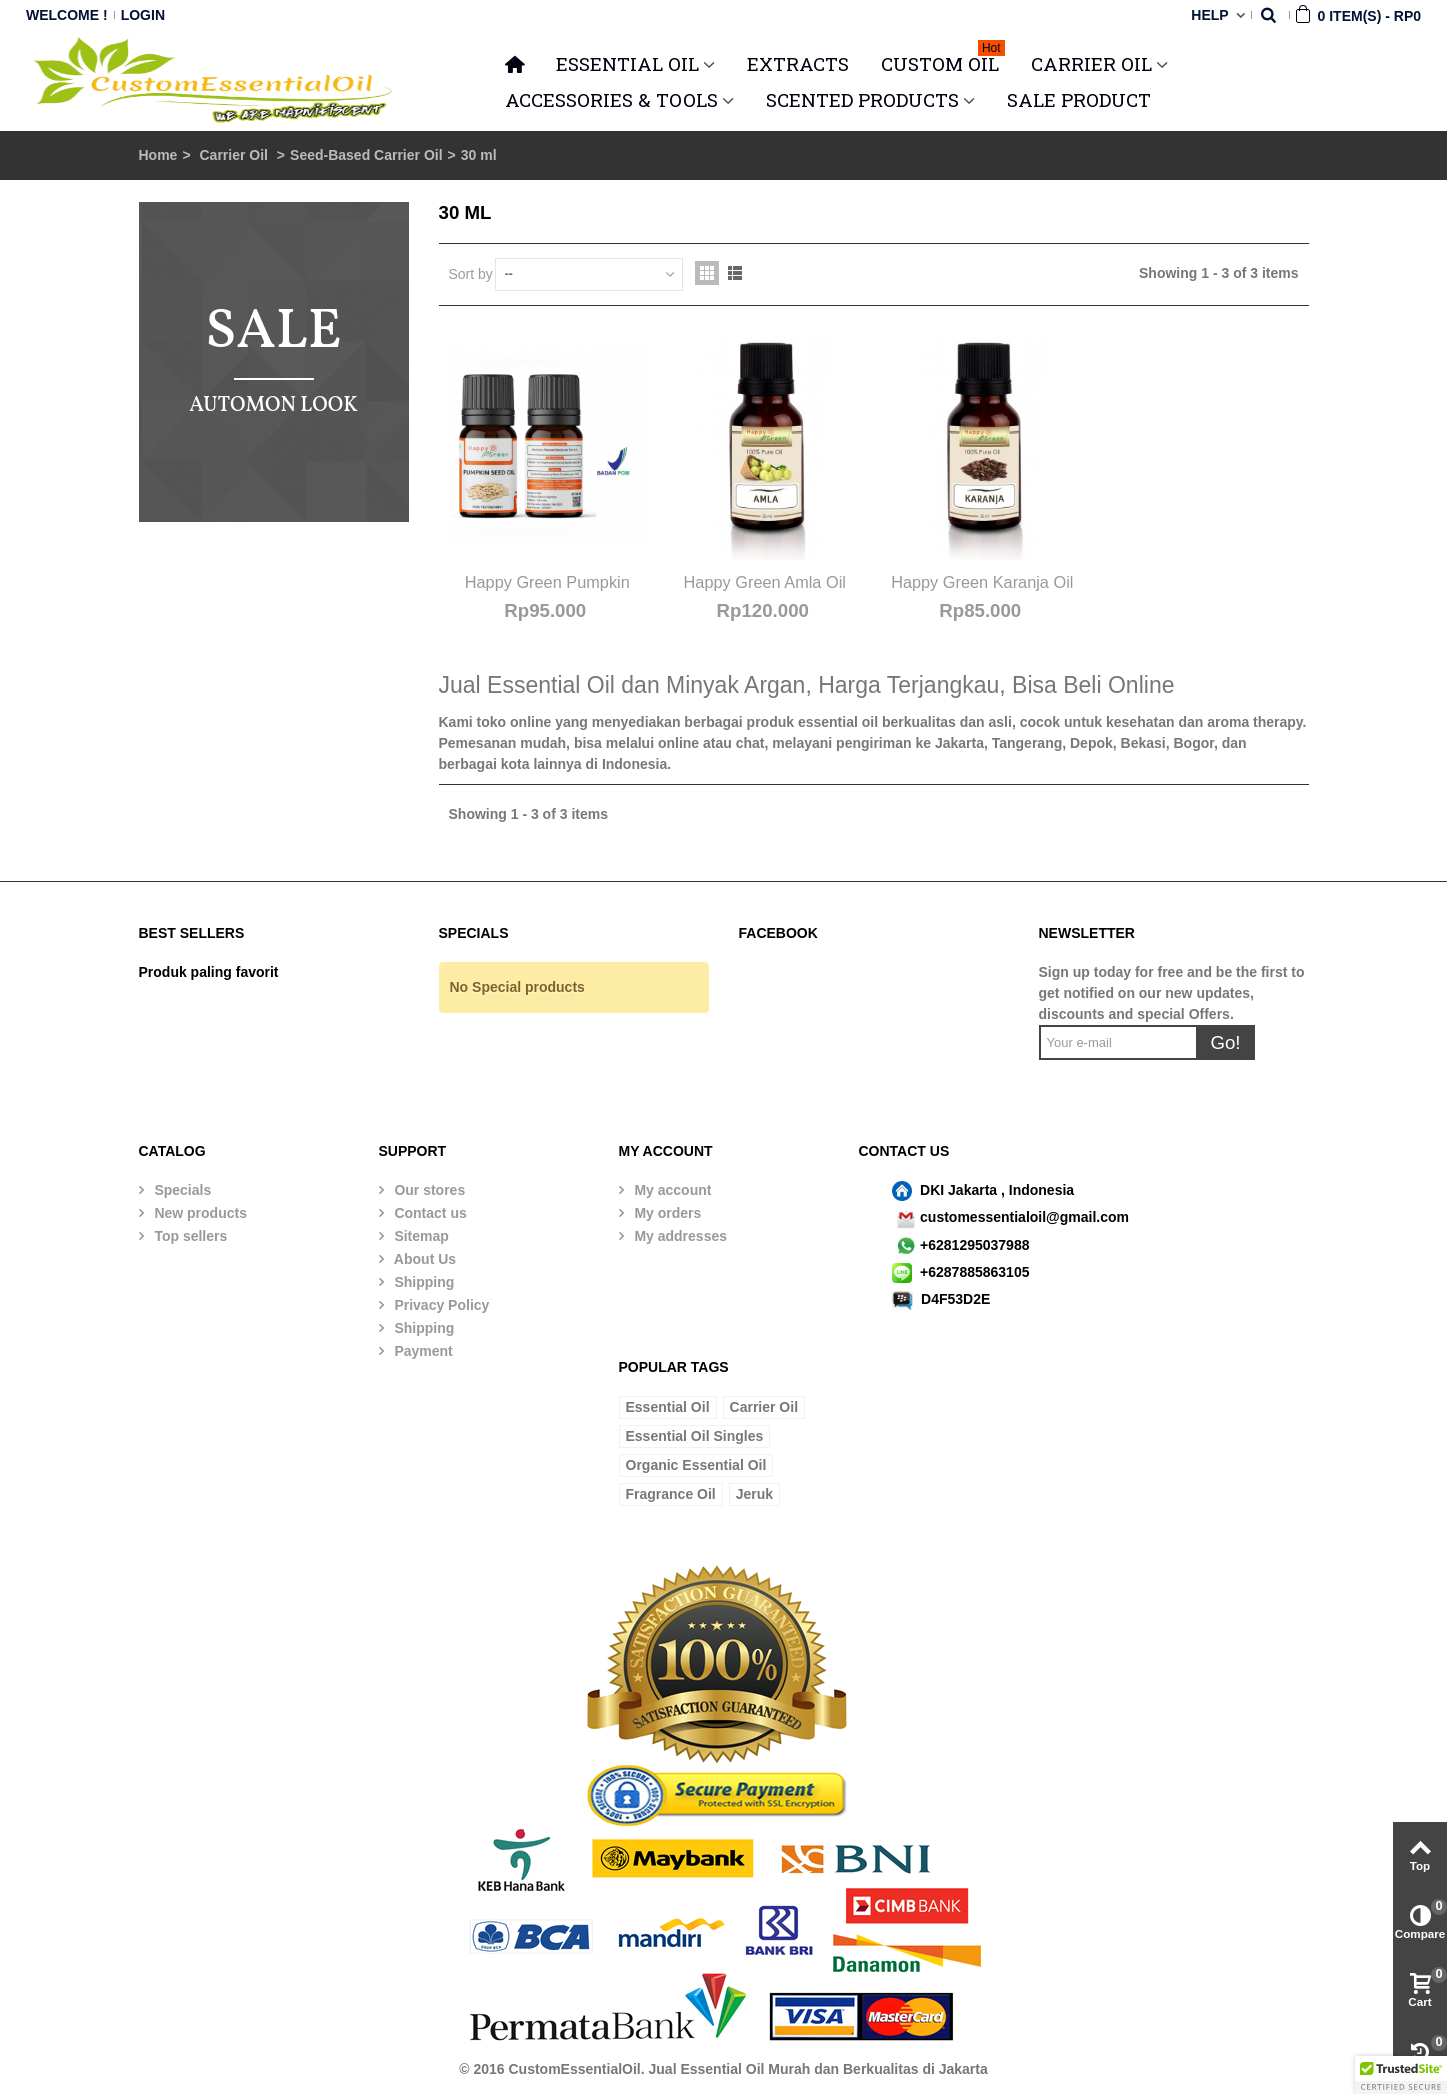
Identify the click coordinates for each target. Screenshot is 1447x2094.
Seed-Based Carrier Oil (366, 155)
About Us (424, 1259)
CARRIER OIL (1091, 63)
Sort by (471, 274)
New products (199, 1213)
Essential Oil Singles (695, 1436)
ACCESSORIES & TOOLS (611, 99)
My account (671, 1190)
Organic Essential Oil (696, 1465)
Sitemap (420, 1236)
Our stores (428, 1190)
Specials (181, 1190)
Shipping (423, 1282)
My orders (666, 1213)
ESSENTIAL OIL (627, 63)
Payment (422, 1351)
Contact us (429, 1213)
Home (158, 155)
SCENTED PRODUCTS (862, 99)
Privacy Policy (440, 1305)
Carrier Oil (235, 155)
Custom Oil (943, 61)
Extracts (798, 63)
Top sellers (189, 1236)
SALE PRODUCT (1079, 99)
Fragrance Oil (671, 1494)
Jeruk (754, 1494)
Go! (1225, 1042)
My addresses (679, 1236)
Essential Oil (668, 1407)
